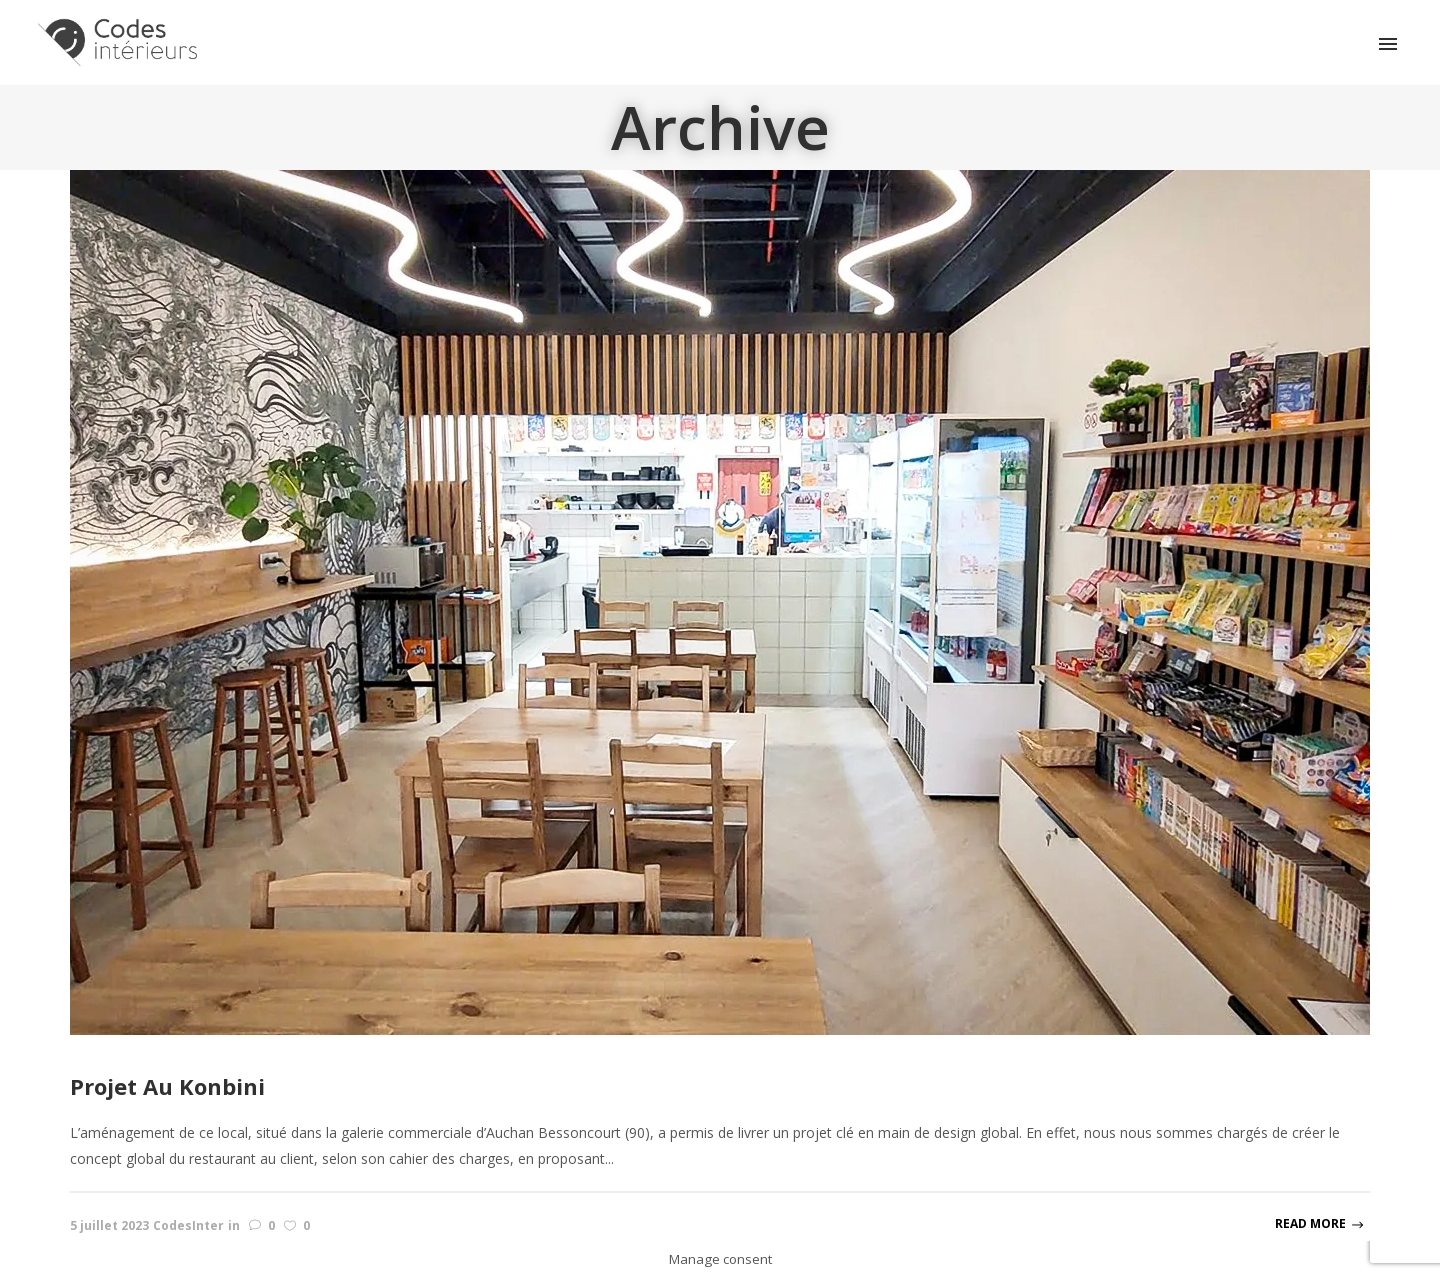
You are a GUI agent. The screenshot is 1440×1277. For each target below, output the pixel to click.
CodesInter (188, 1225)
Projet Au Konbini (167, 1086)
